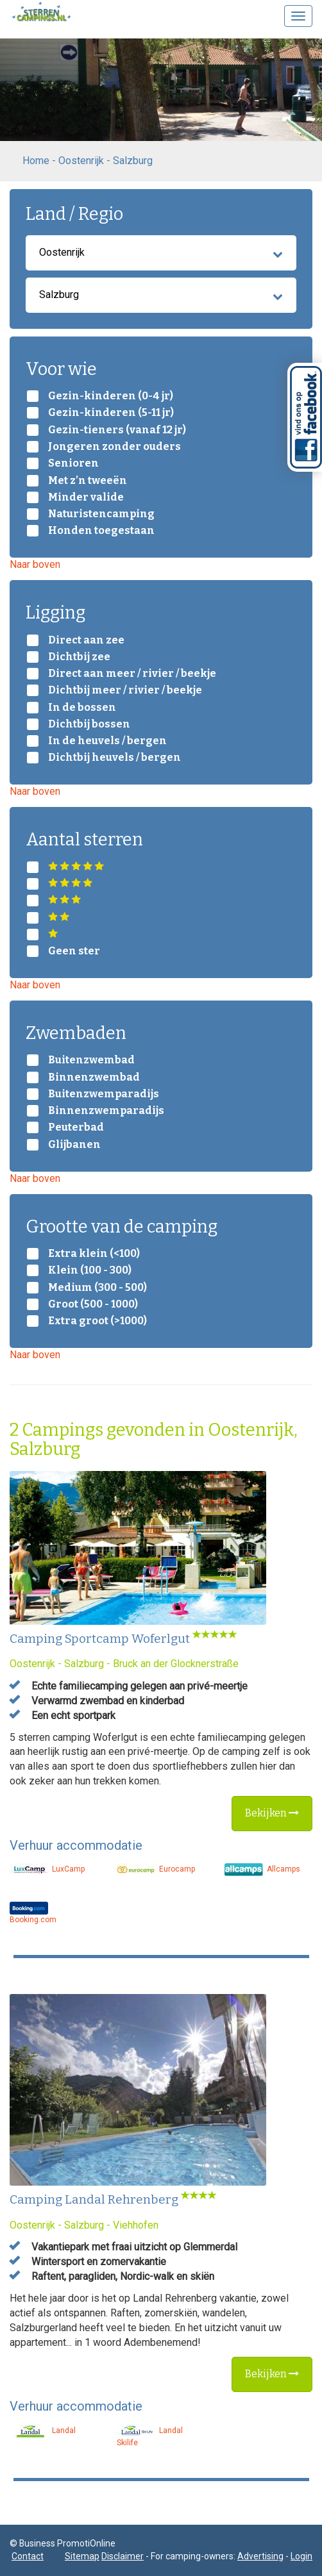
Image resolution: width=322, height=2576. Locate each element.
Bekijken (272, 1813)
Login (301, 2556)
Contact (28, 2556)
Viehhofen (135, 2225)
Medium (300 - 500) (97, 1287)
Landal (43, 2430)
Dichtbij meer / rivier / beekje (125, 690)
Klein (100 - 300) (89, 1270)
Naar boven (35, 564)
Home (35, 160)
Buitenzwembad (91, 1060)
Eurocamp (156, 1869)
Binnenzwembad (94, 1077)
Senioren (73, 463)
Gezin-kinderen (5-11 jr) (111, 413)
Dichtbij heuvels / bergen (114, 757)
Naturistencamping (101, 514)
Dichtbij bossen (89, 724)
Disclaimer (122, 2556)
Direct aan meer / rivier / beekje (132, 673)
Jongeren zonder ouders (114, 447)
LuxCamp (47, 1869)
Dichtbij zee (79, 657)
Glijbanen (74, 1145)
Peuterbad (76, 1127)
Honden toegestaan (101, 530)
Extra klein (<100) (94, 1253)
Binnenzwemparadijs (106, 1111)
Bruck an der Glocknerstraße (176, 1664)
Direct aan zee (86, 640)
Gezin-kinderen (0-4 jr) (110, 396)
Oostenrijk (81, 160)
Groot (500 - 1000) (93, 1304)
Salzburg (133, 160)
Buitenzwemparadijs (103, 1094)
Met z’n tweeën (87, 480)
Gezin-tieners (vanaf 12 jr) (117, 430)
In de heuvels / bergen (107, 741)
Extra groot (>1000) (97, 1321)
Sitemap (82, 2556)
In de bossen (82, 707)
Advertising (260, 2556)
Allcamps (262, 1869)
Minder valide (86, 497)
